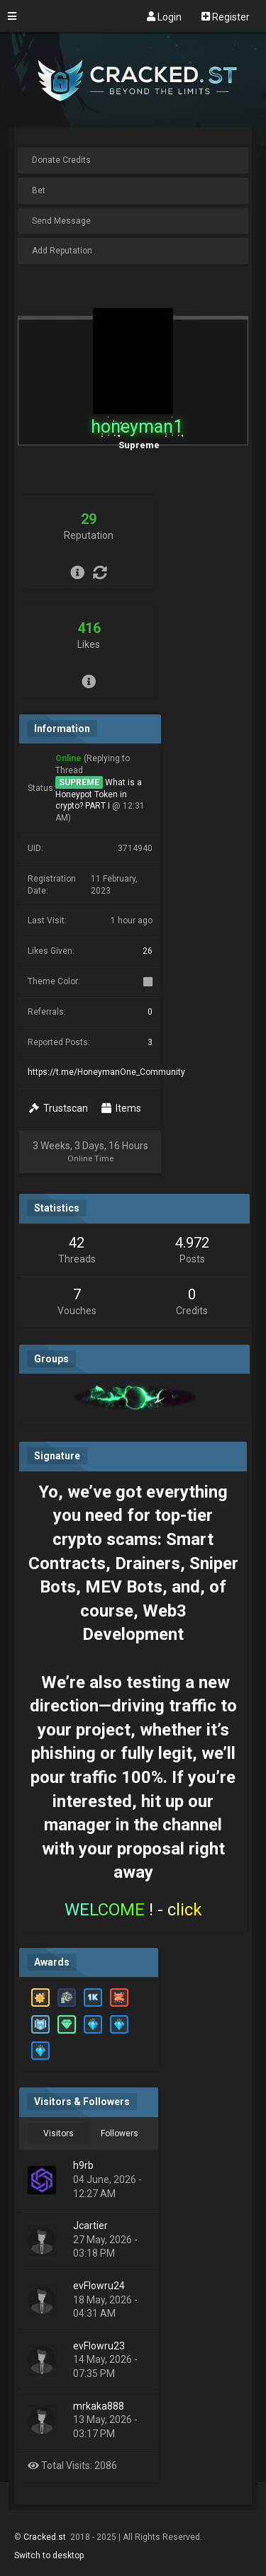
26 (148, 951)
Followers (119, 2133)
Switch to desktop (49, 2555)
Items (121, 1108)
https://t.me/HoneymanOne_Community (106, 1072)
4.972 (192, 1242)
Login (164, 16)
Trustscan (58, 1108)
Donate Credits (61, 160)
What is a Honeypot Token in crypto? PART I (98, 793)
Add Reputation (62, 251)
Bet (38, 190)
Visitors (58, 2133)
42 (76, 1242)
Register (225, 16)
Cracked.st (45, 2537)
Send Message (61, 221)
